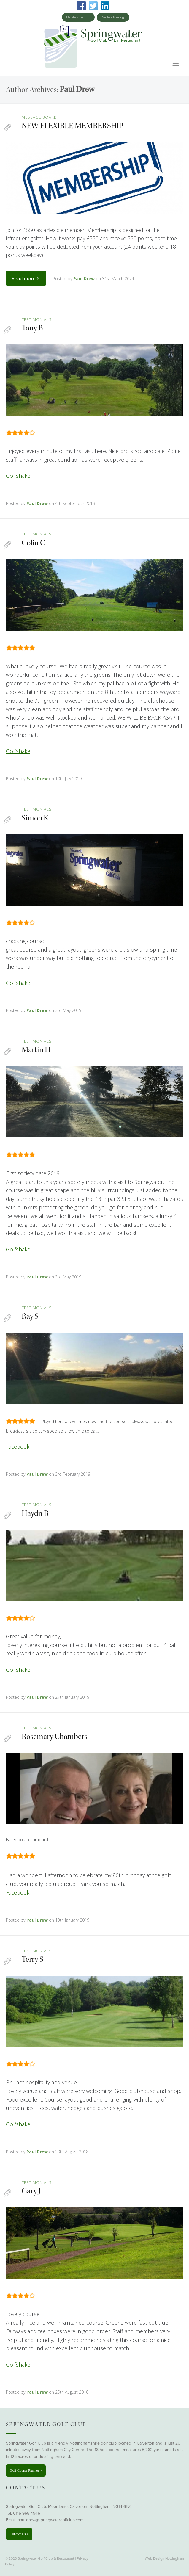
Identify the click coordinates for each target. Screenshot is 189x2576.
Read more (26, 278)
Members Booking (78, 17)
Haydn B (35, 1513)
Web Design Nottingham (164, 2558)
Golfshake (18, 475)
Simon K (35, 818)
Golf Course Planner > (26, 2470)
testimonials (37, 319)
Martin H (36, 1049)
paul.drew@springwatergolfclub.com (50, 2519)
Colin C (33, 543)
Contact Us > (19, 2534)
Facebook (17, 1446)
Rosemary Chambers (54, 1736)
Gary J (31, 2191)
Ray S (30, 1316)
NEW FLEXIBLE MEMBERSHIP (72, 126)
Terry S (32, 1959)
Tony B (32, 328)
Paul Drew (77, 89)
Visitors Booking (113, 17)
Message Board (39, 117)
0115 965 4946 (26, 2513)
